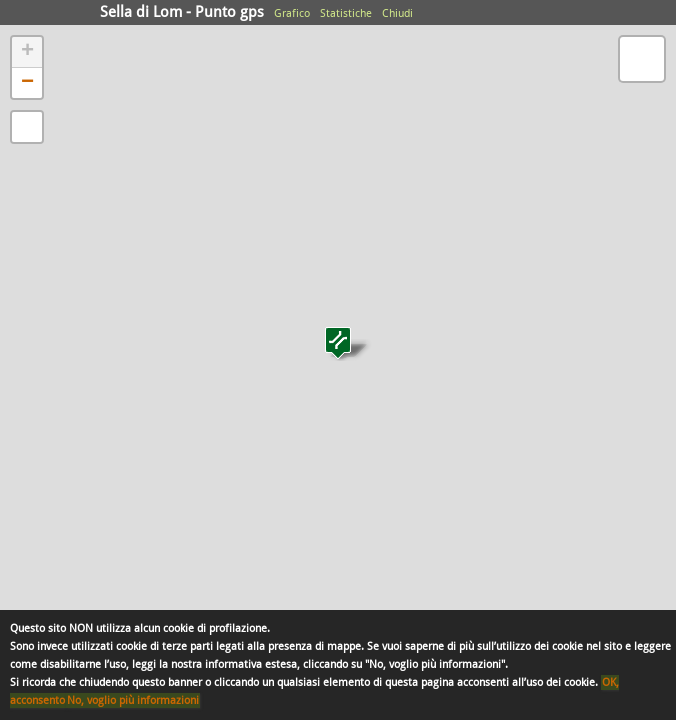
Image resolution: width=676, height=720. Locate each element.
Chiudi (397, 13)
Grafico (292, 13)
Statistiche (346, 13)
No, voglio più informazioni (133, 700)
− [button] (27, 83)
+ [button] (27, 52)
